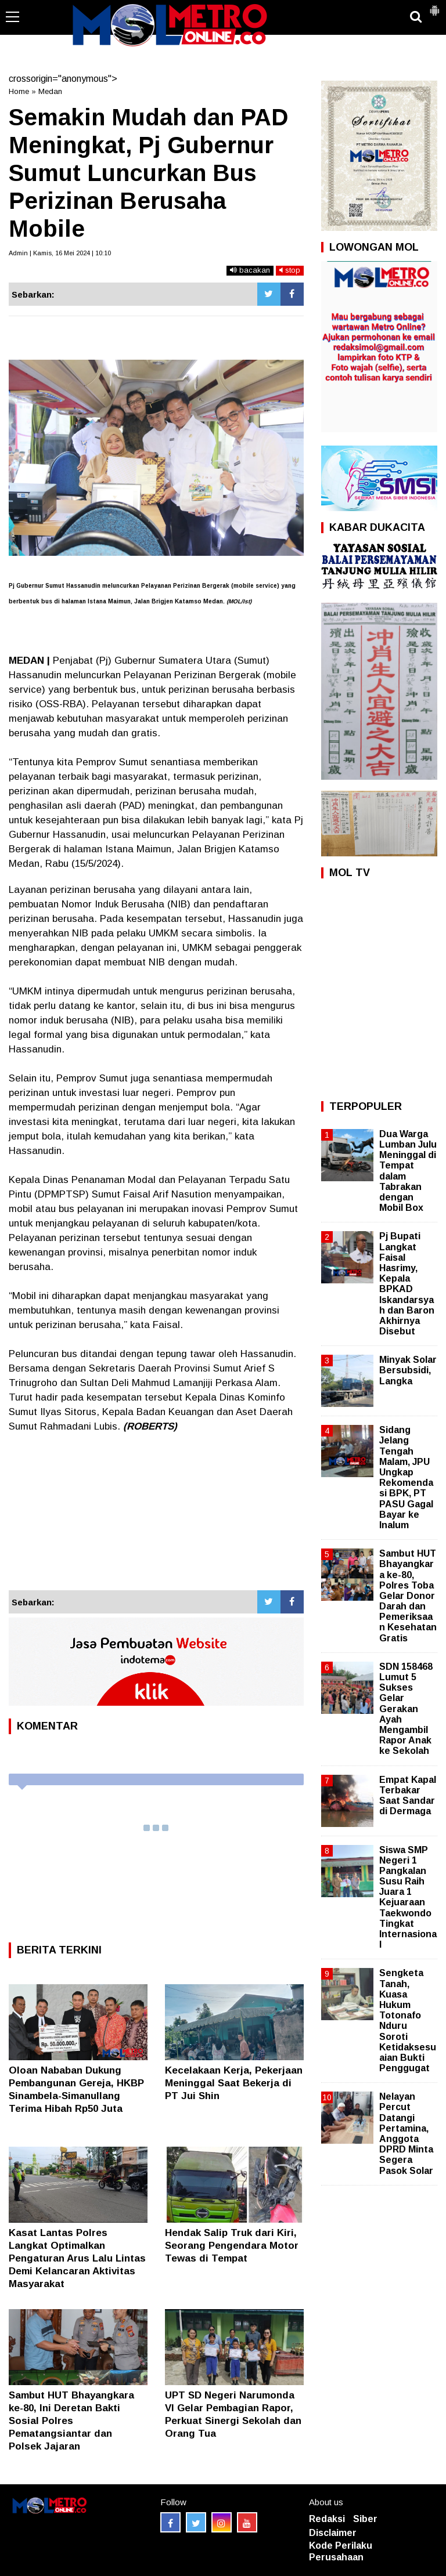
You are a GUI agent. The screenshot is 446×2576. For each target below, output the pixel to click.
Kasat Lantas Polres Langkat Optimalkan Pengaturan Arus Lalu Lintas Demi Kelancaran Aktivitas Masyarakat (77, 2258)
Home (19, 91)
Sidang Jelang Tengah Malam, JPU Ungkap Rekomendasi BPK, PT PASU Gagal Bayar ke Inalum (406, 1477)
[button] (434, 6)
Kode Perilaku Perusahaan (340, 2552)
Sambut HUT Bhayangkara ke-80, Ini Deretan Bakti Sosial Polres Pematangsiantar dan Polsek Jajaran (71, 2421)
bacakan (250, 270)
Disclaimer (333, 2533)
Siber (365, 2519)
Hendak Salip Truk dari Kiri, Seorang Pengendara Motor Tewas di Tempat (231, 2245)
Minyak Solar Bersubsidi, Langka (408, 1370)
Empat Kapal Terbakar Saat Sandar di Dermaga (407, 1796)
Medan (50, 91)
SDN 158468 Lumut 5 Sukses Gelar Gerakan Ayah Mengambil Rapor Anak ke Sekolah (406, 1709)
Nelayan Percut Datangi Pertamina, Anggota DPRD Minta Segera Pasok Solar (406, 2133)
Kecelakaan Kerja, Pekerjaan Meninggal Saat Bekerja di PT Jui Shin (234, 2083)
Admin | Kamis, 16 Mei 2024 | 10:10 (60, 252)
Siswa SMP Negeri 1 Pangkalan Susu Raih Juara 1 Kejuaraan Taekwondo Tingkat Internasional (408, 1897)
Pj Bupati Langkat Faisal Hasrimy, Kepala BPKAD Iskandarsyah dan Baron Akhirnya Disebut (406, 1283)
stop (289, 270)
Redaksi (327, 2519)
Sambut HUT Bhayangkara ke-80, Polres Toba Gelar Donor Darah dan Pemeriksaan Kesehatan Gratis (408, 1596)
